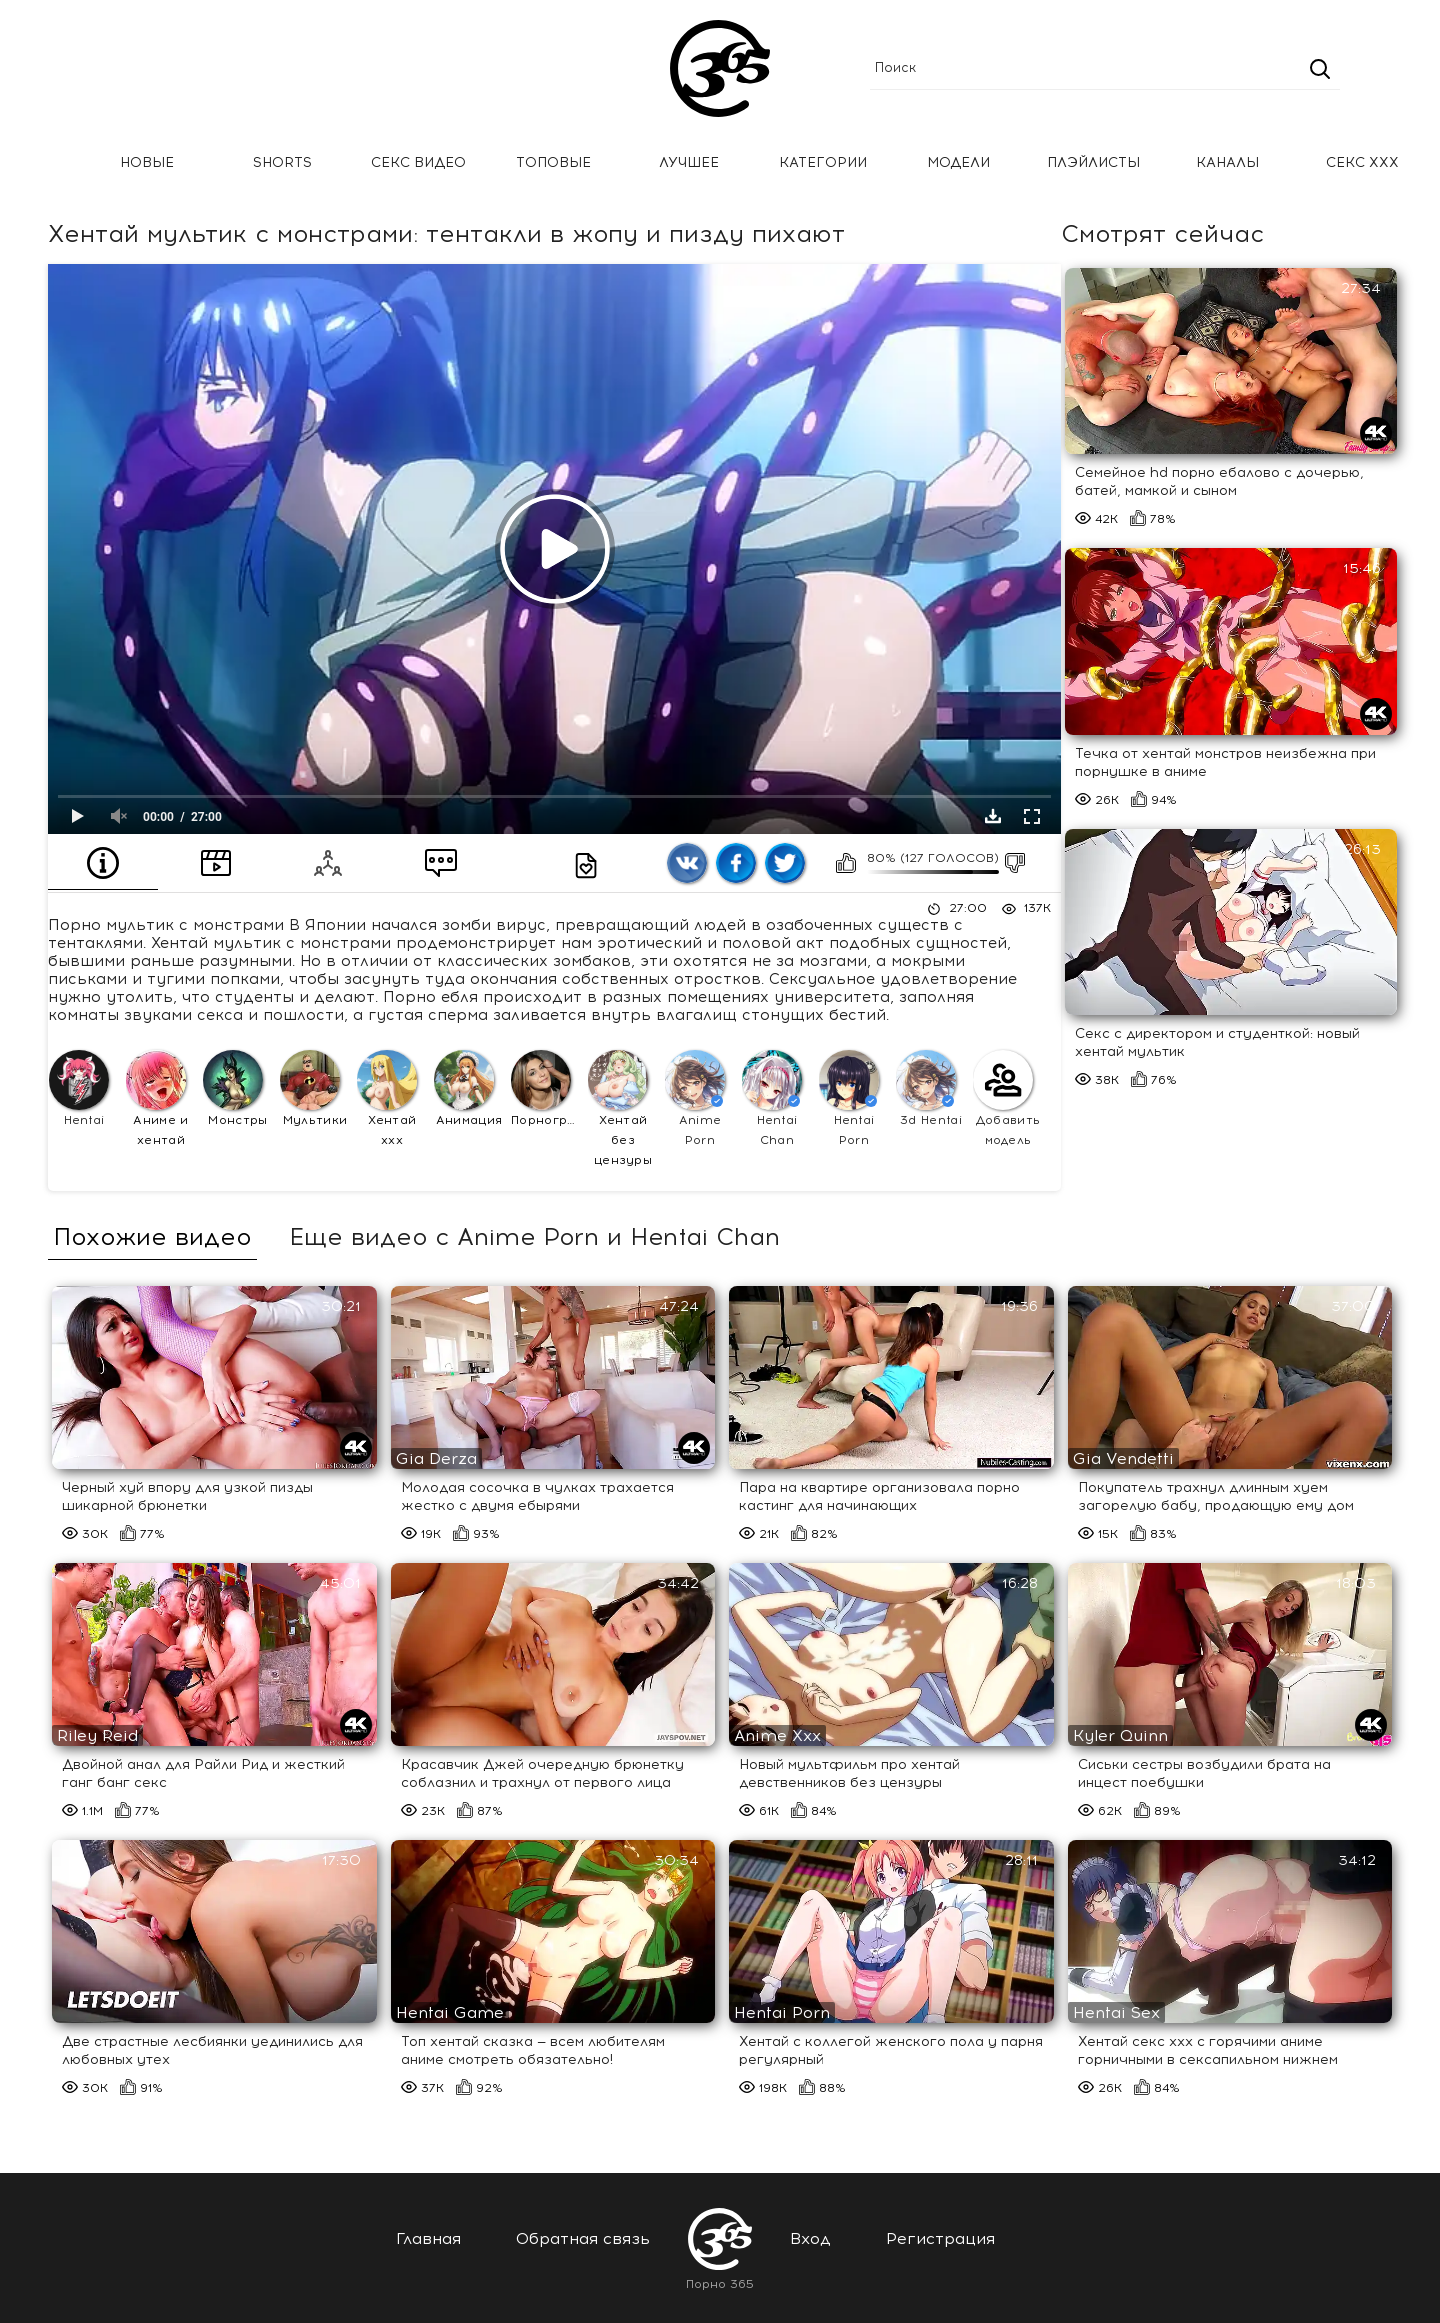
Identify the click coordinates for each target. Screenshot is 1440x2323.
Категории (823, 162)
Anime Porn (695, 1098)
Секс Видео (418, 162)
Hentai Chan (772, 1098)
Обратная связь (583, 2238)
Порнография (546, 1088)
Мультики (313, 1088)
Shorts (282, 162)
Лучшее (689, 162)
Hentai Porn (849, 1098)
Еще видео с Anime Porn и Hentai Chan (534, 1237)
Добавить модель (1006, 1098)
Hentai (79, 1088)
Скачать (993, 816)
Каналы (1227, 162)
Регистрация (940, 2238)
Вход (810, 2238)
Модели (958, 162)
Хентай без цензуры (620, 1108)
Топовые (553, 162)
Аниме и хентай (157, 1098)
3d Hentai (929, 1088)
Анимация (468, 1088)
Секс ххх (1362, 162)
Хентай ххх (387, 1098)
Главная (45, 163)
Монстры (235, 1088)
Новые (147, 162)
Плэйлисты (1093, 162)
